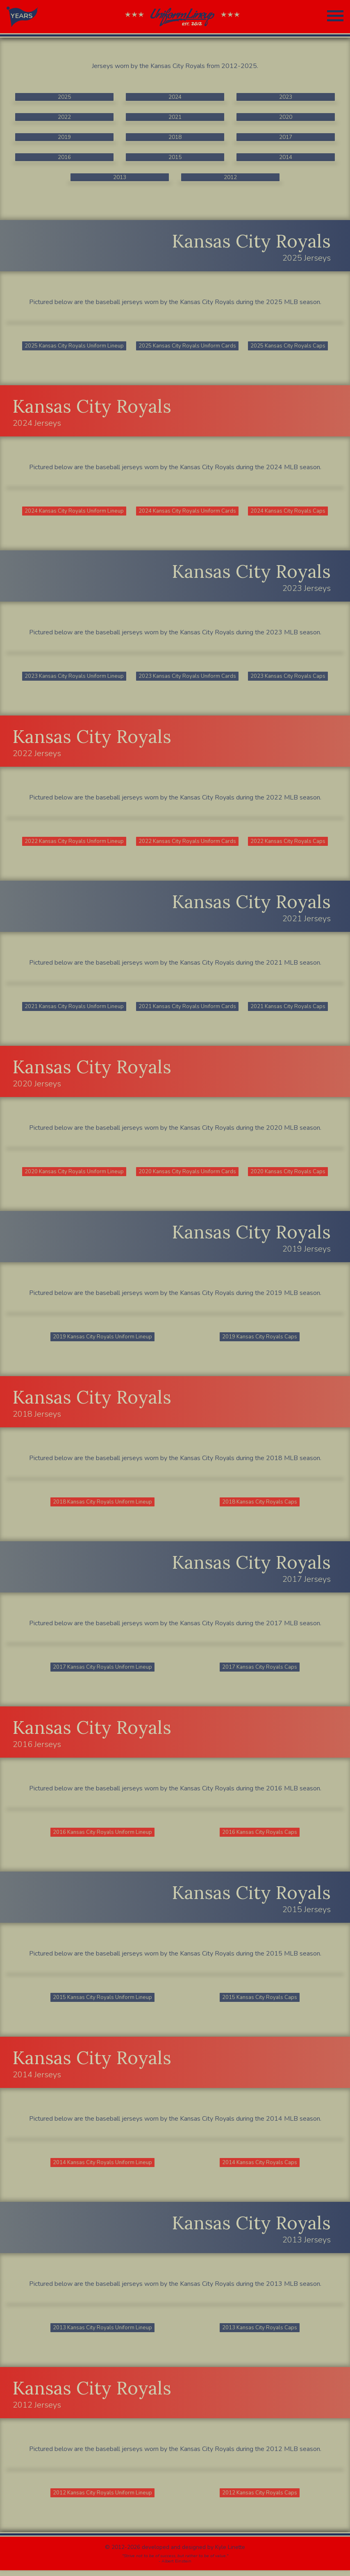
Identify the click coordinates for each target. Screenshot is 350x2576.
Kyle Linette (230, 2553)
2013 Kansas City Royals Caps (260, 2333)
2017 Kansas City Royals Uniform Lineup (103, 1670)
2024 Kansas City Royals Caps (288, 512)
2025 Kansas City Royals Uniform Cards (188, 346)
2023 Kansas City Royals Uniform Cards (188, 677)
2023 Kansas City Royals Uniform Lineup (74, 677)
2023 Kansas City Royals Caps (288, 677)
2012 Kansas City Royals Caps (260, 2498)
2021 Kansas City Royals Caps (288, 1008)
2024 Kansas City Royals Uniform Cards (188, 512)
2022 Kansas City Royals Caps (288, 843)
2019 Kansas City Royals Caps (260, 1339)
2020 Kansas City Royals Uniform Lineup (74, 1174)
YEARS (22, 15)
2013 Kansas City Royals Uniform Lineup (103, 2333)
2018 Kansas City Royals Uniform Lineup (103, 1505)
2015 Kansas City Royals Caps (260, 2002)
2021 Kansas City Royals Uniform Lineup (74, 1008)
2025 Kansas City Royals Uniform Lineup (74, 346)
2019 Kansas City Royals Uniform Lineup (103, 1339)
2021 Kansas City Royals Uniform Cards (188, 1008)
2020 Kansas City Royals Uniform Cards (188, 1174)
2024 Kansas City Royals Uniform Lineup (74, 512)
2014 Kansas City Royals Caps (260, 2167)
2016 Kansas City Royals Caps (260, 1836)
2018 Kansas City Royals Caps (260, 1505)
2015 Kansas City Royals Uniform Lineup (103, 2002)
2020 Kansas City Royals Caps (288, 1174)
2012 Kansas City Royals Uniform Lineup (103, 2498)
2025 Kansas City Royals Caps (288, 346)
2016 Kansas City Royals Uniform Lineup (103, 1836)
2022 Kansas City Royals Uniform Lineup (74, 843)
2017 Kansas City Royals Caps (260, 1670)
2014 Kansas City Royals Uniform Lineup (103, 2167)
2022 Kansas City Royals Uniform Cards (188, 843)
